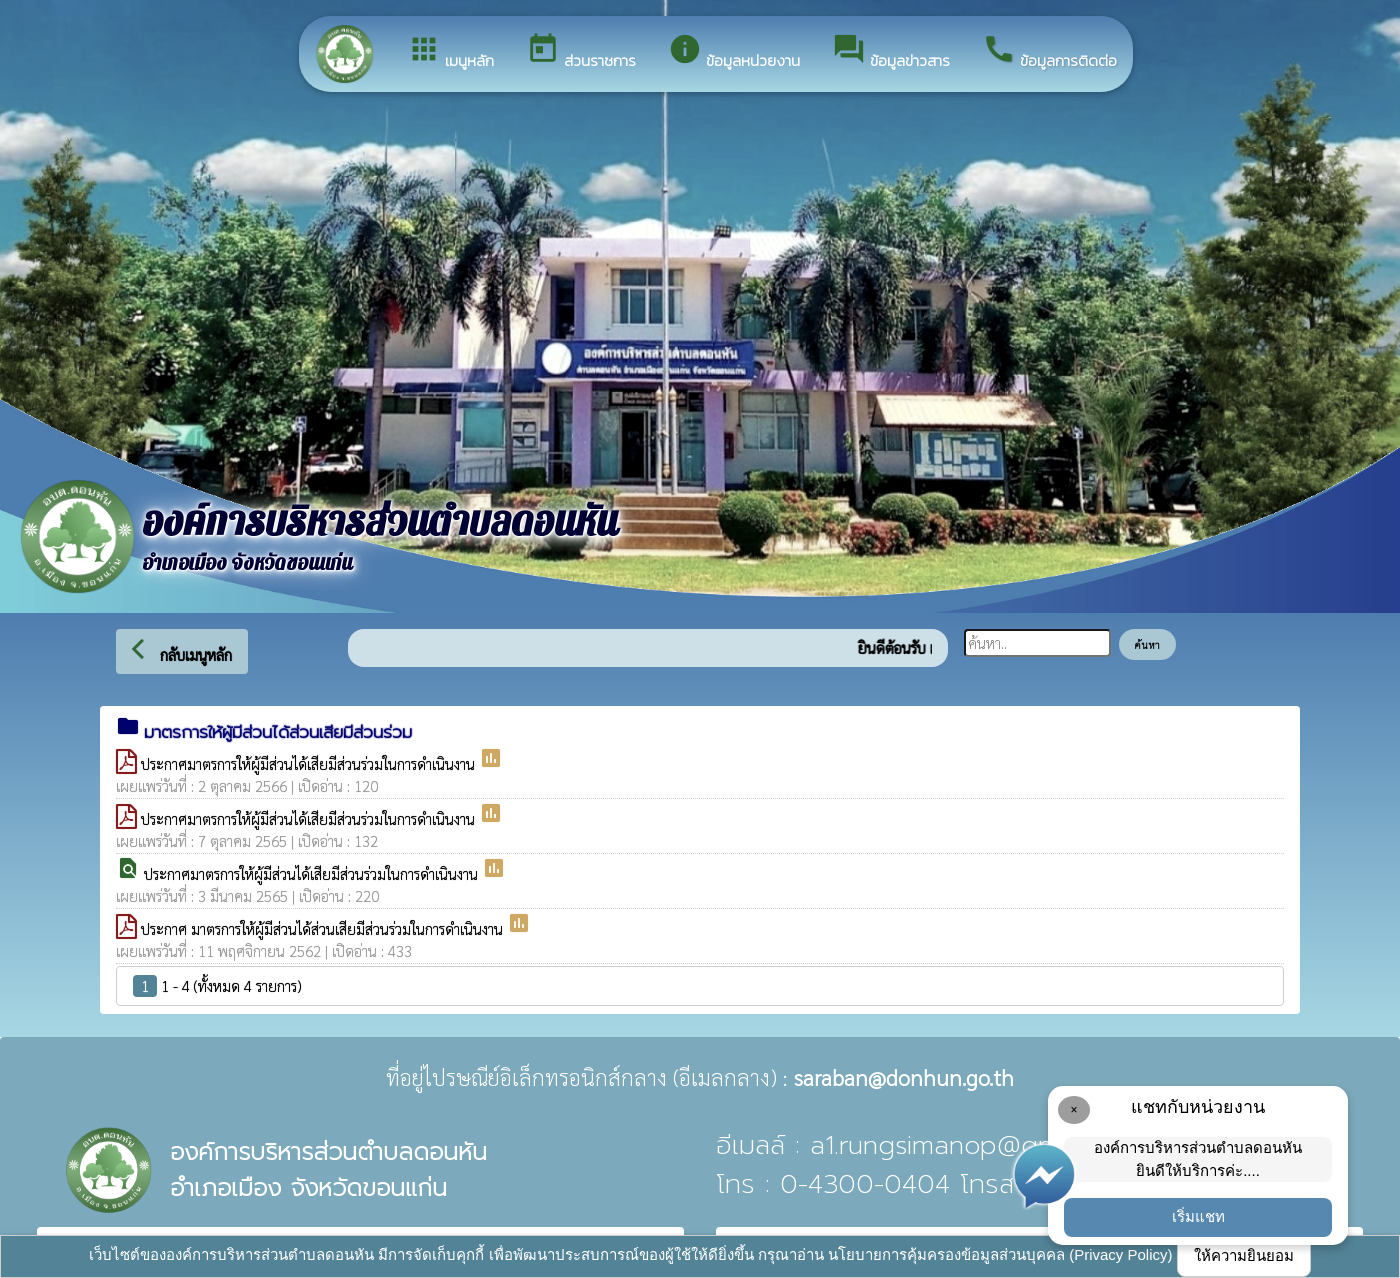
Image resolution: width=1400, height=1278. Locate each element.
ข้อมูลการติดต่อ (1049, 52)
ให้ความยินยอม (1244, 1255)
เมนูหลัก (450, 52)
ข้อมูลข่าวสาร (891, 52)
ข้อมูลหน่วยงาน (734, 52)
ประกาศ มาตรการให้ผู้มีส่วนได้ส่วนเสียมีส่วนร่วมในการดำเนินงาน (324, 928)
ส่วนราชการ (581, 52)
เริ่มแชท (1198, 1216)
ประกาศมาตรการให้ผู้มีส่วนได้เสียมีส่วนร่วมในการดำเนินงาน (310, 763)
